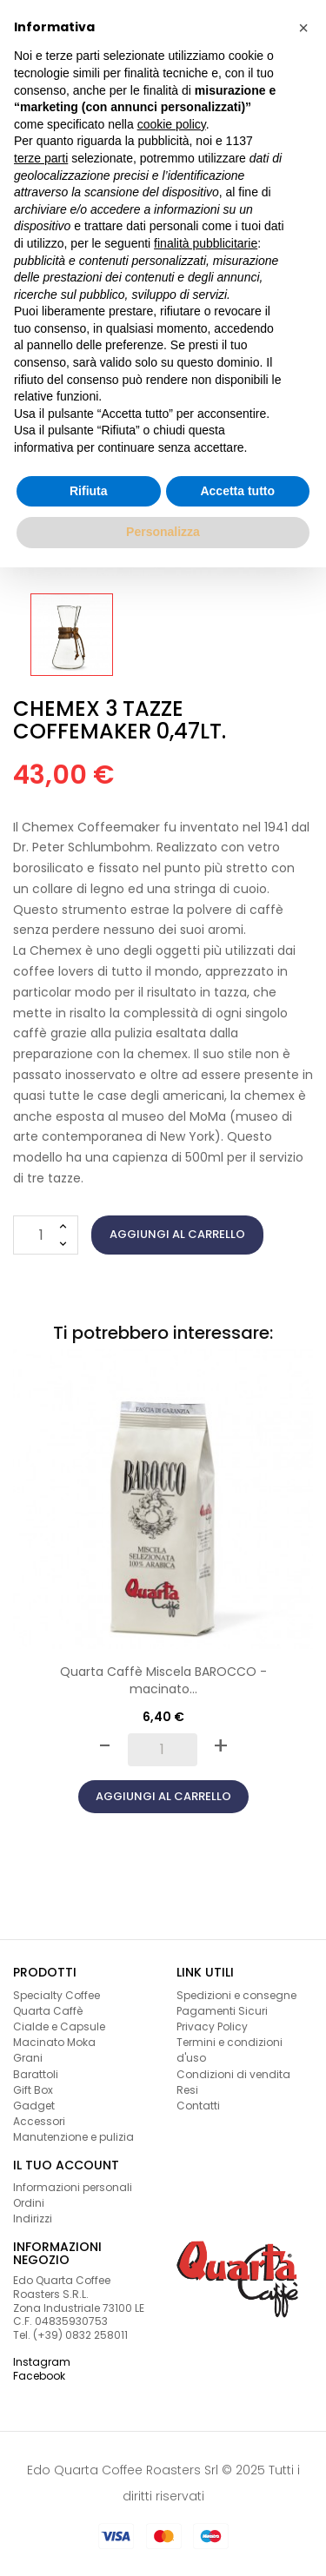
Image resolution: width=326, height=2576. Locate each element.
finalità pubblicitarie (205, 243)
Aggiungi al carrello (177, 1234)
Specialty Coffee (56, 1995)
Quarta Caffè (48, 2010)
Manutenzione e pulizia (73, 2136)
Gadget (34, 2105)
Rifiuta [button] (89, 491)
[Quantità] (45, 1235)
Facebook (39, 2375)
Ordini (28, 2202)
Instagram (41, 2361)
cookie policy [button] (171, 124)
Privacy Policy (212, 2026)
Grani (28, 2057)
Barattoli (35, 2074)
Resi (187, 2090)
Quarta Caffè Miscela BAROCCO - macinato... (163, 1680)
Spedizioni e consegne (236, 1995)
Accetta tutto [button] (237, 491)
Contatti (198, 2105)
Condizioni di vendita (233, 2074)
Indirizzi (32, 2218)
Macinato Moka (54, 2042)
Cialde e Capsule (59, 2026)
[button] (303, 28)
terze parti (41, 158)
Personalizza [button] (163, 532)
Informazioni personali (72, 2187)
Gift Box (33, 2090)
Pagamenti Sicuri (222, 2010)
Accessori (39, 2121)
